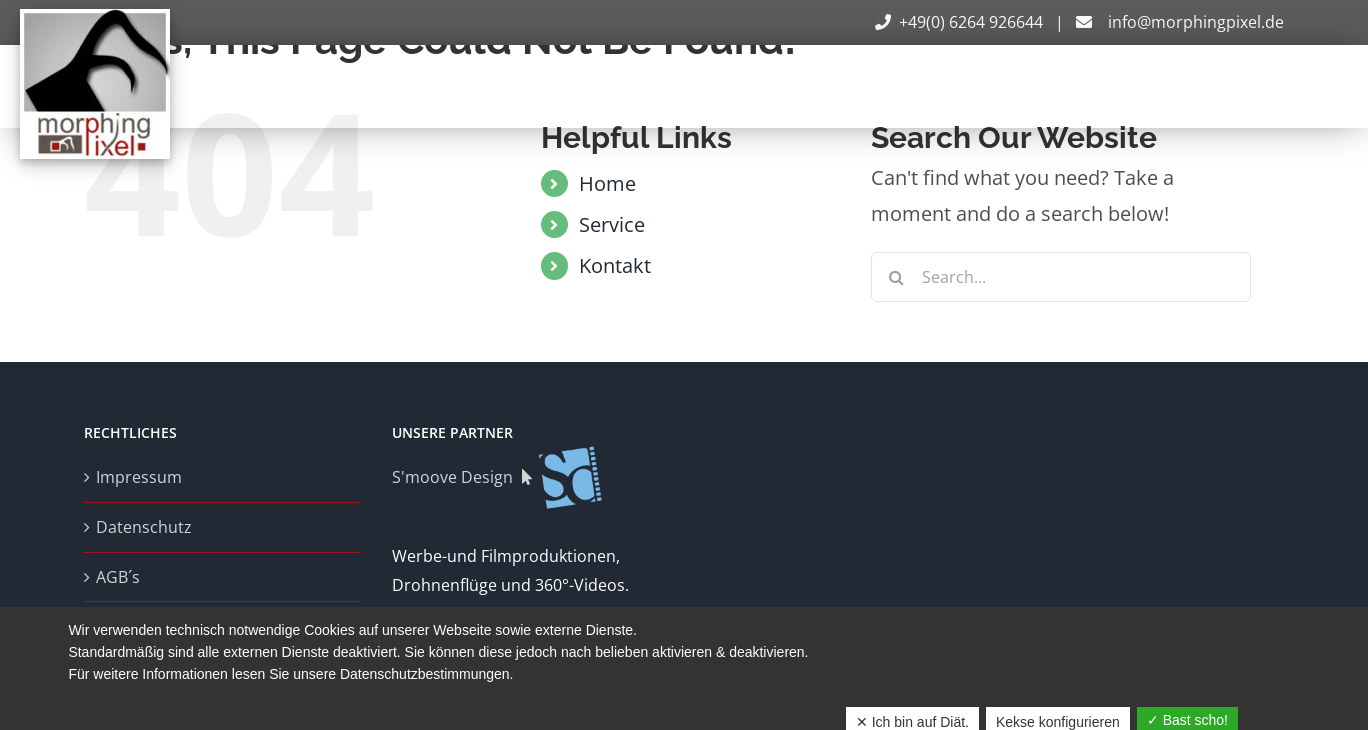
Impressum (139, 477)
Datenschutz (144, 527)
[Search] (896, 277)
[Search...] (1061, 277)
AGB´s (118, 577)
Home (607, 183)
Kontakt (615, 265)
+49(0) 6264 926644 (961, 22)
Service (612, 224)
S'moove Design (498, 477)
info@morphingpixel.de (1178, 22)
